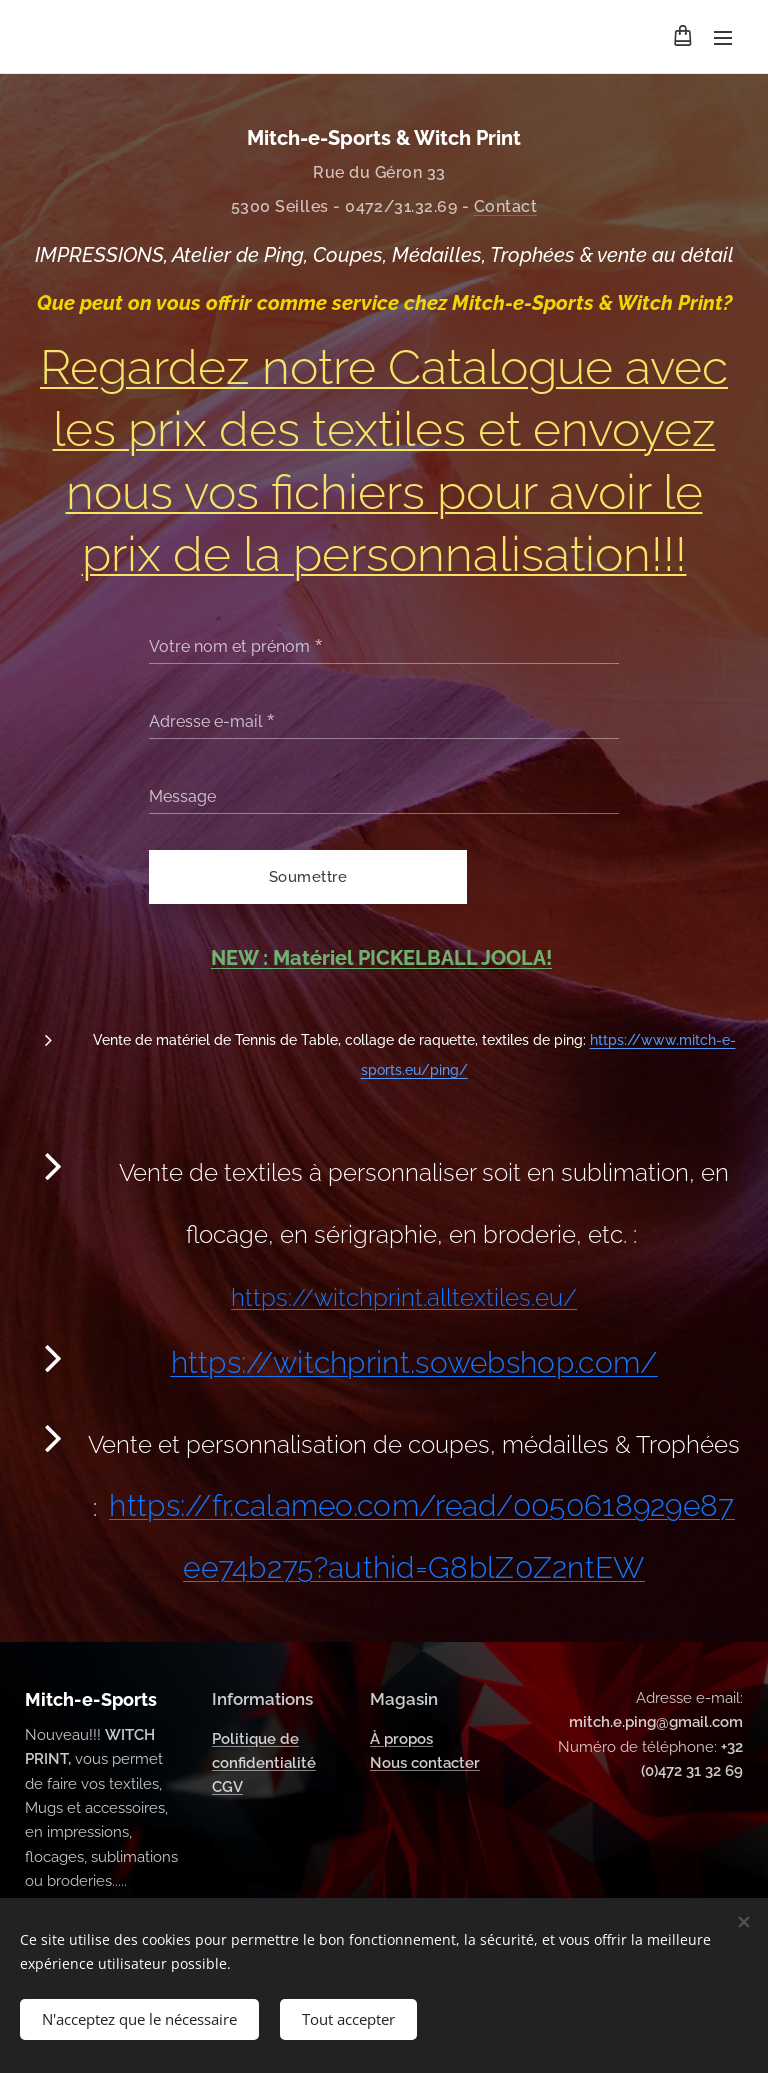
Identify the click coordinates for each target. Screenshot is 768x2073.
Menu (723, 38)
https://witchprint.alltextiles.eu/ (404, 1297)
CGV (227, 1787)
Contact (505, 206)
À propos (401, 1738)
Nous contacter (425, 1763)
